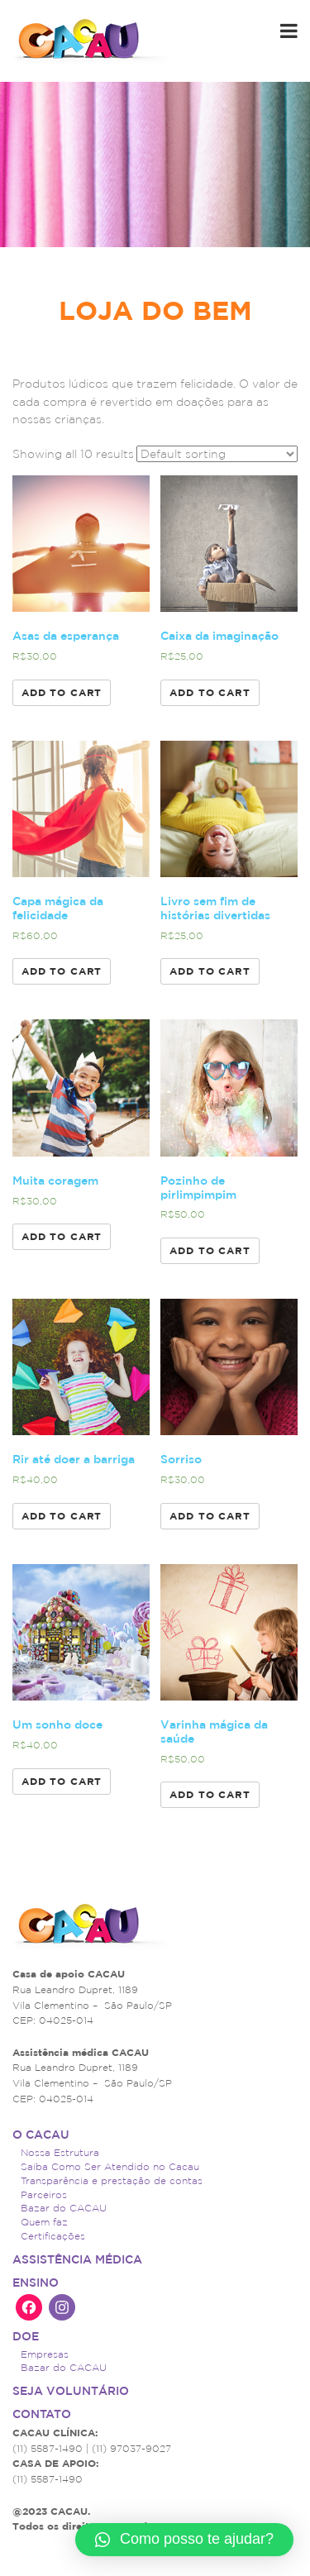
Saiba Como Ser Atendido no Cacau (110, 2166)
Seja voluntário (70, 2390)
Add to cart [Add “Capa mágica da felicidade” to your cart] (61, 971)
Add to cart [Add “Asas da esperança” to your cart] (61, 692)
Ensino (35, 2282)
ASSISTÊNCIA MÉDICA (77, 2259)
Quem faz (44, 2221)
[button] (184, 2539)
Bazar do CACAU (64, 2207)
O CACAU (40, 2134)
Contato (41, 2414)
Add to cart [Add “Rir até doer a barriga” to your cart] (61, 1516)
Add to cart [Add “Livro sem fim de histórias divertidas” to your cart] (209, 971)
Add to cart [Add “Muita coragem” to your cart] (61, 1236)
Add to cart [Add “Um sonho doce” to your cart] (61, 1781)
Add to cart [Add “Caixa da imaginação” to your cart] (209, 692)
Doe (25, 2336)
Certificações (53, 2235)
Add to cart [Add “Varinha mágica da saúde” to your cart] (209, 1794)
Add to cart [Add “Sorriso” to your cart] (209, 1516)
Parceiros (44, 2194)
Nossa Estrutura (60, 2152)
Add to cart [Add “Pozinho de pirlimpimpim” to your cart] (209, 1250)
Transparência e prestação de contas (112, 2180)
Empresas (45, 2354)
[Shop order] (217, 454)
